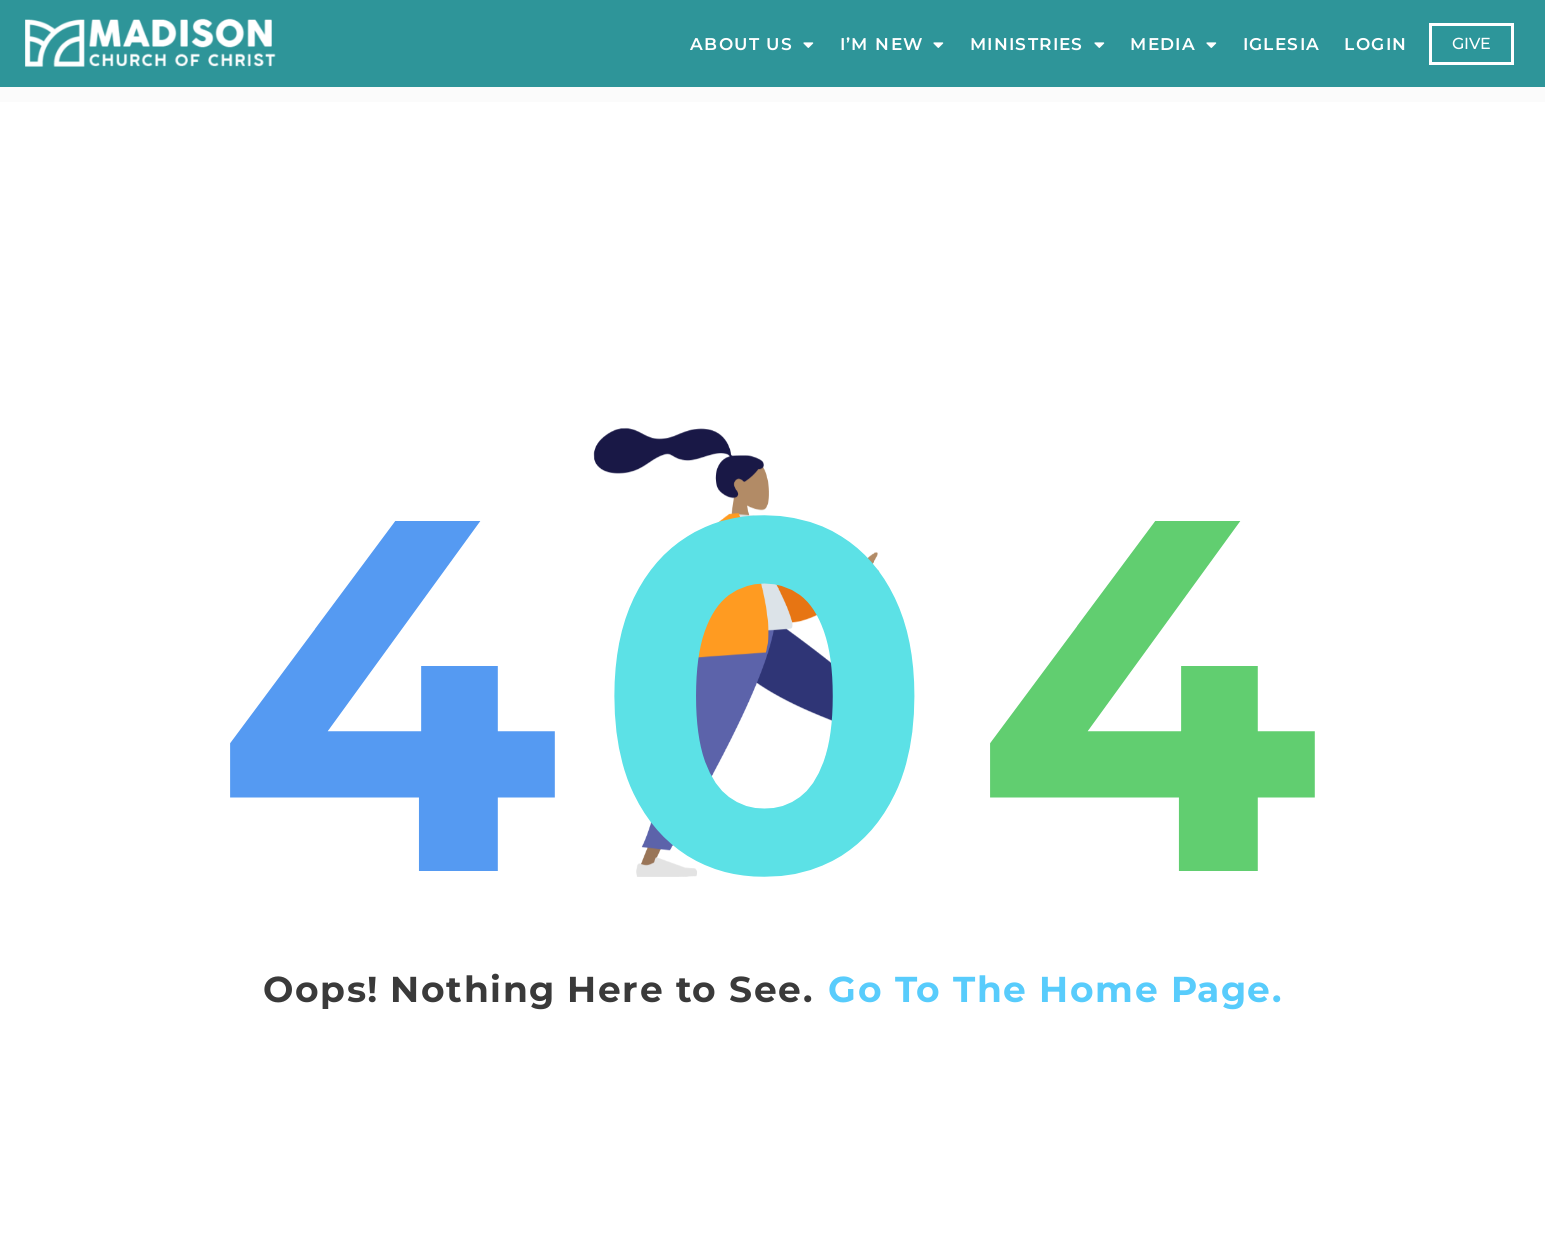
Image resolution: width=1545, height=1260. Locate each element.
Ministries (1038, 44)
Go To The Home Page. (1055, 989)
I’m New (892, 44)
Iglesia (1281, 44)
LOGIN (1375, 44)
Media (1174, 44)
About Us (753, 44)
